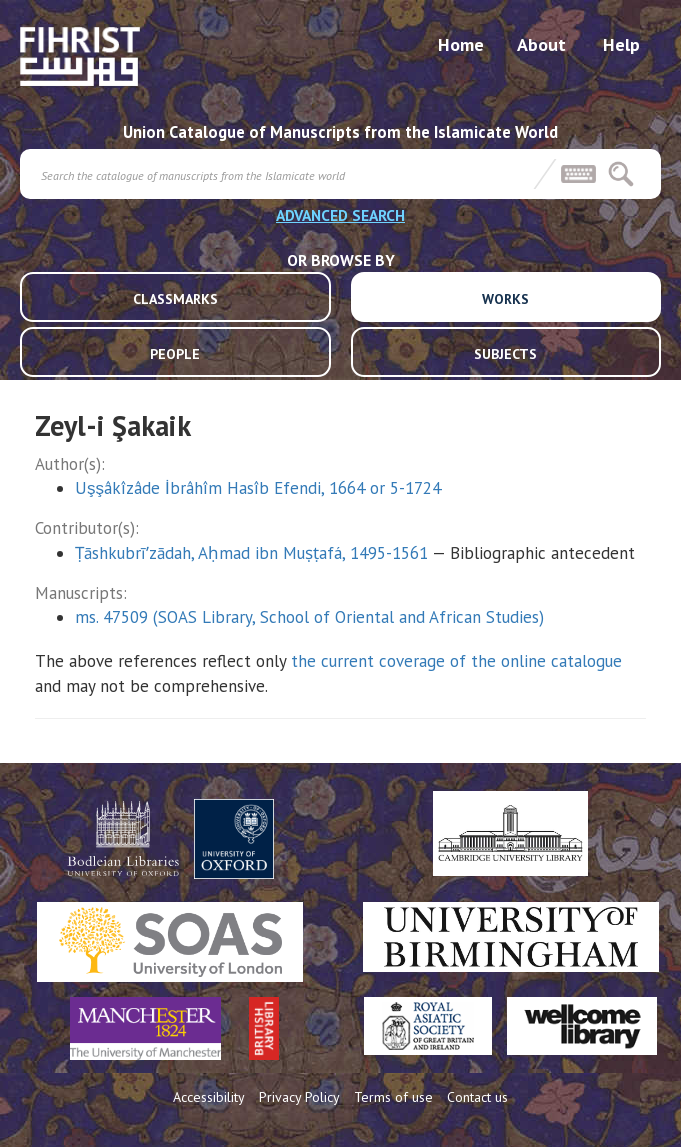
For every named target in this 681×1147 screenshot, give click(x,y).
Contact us (477, 1097)
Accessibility (209, 1097)
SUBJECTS (505, 354)
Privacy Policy (299, 1097)
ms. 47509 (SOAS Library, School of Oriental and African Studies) (309, 617)
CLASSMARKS (175, 299)
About (541, 44)
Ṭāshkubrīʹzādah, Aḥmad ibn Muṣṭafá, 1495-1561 (251, 553)
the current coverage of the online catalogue (456, 661)
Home (461, 44)
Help (621, 44)
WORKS (505, 299)
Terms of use (393, 1097)
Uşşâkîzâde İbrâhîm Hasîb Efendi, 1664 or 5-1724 (258, 488)
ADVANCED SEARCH (340, 215)
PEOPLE (175, 354)
